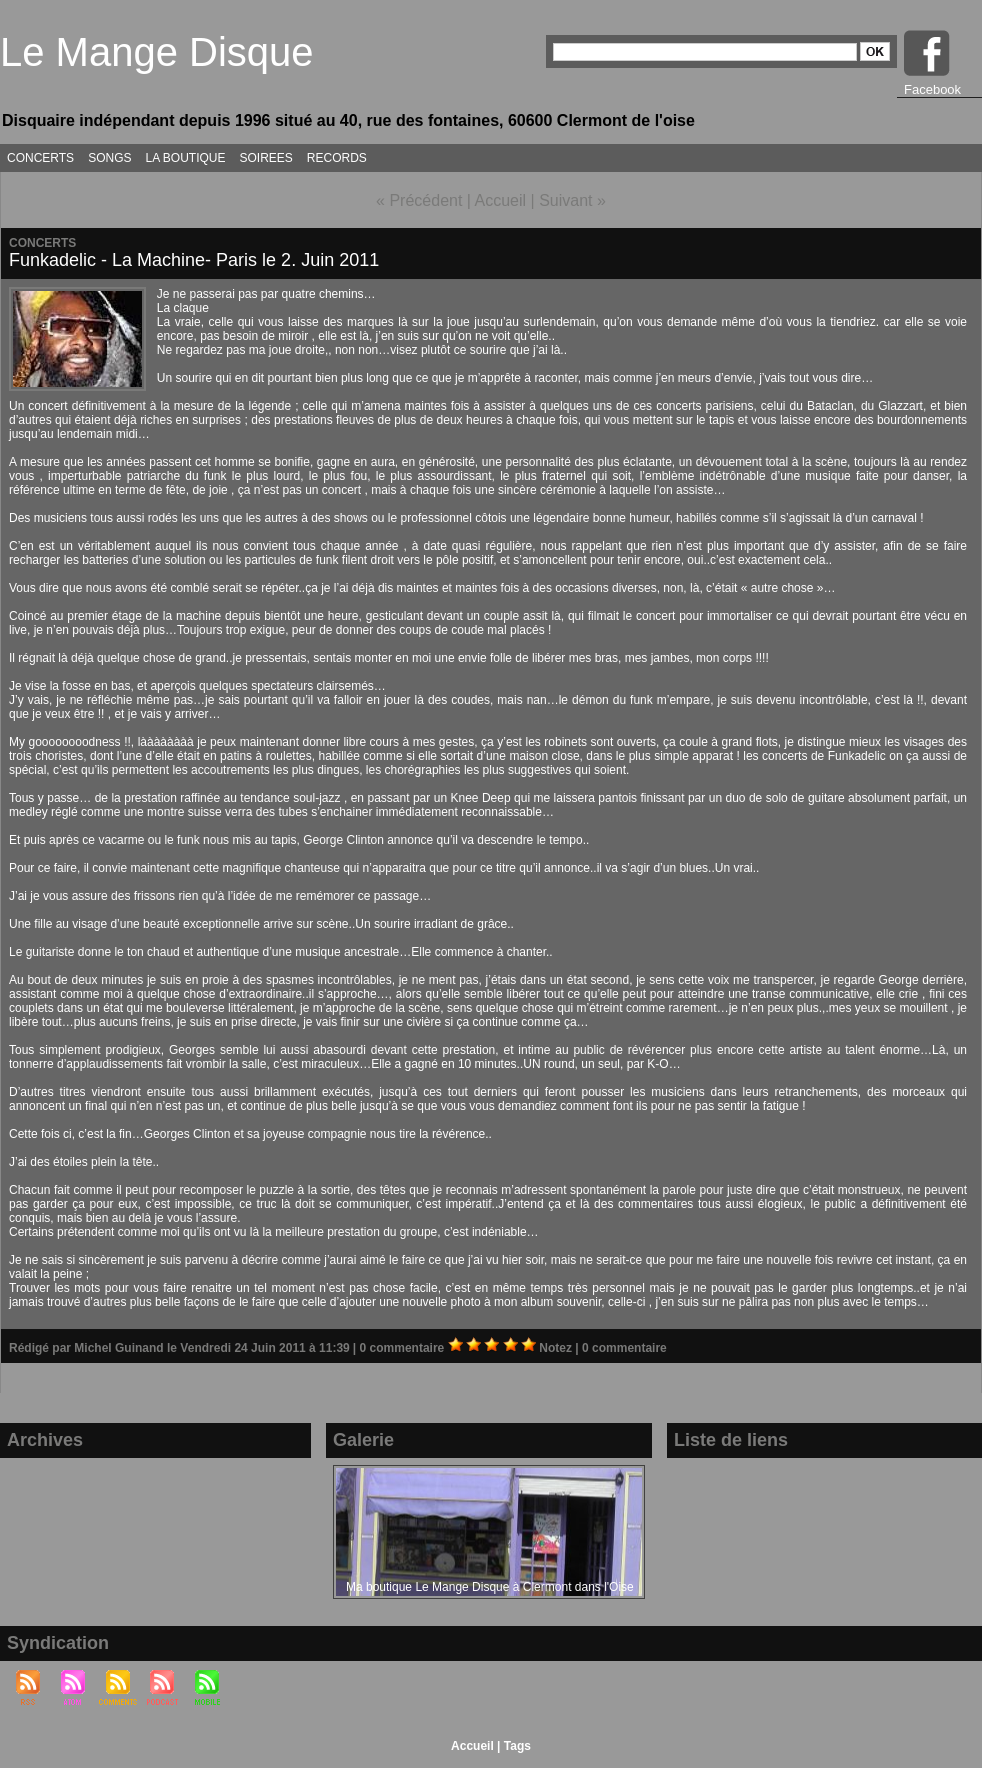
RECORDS (337, 158)
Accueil (501, 200)
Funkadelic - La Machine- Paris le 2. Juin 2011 (194, 260)
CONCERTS (40, 158)
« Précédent (419, 200)
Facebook (932, 89)
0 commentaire (404, 1348)
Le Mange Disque (157, 52)
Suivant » (572, 200)
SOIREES (266, 158)
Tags (517, 1746)
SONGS (109, 158)
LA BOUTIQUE (185, 158)
